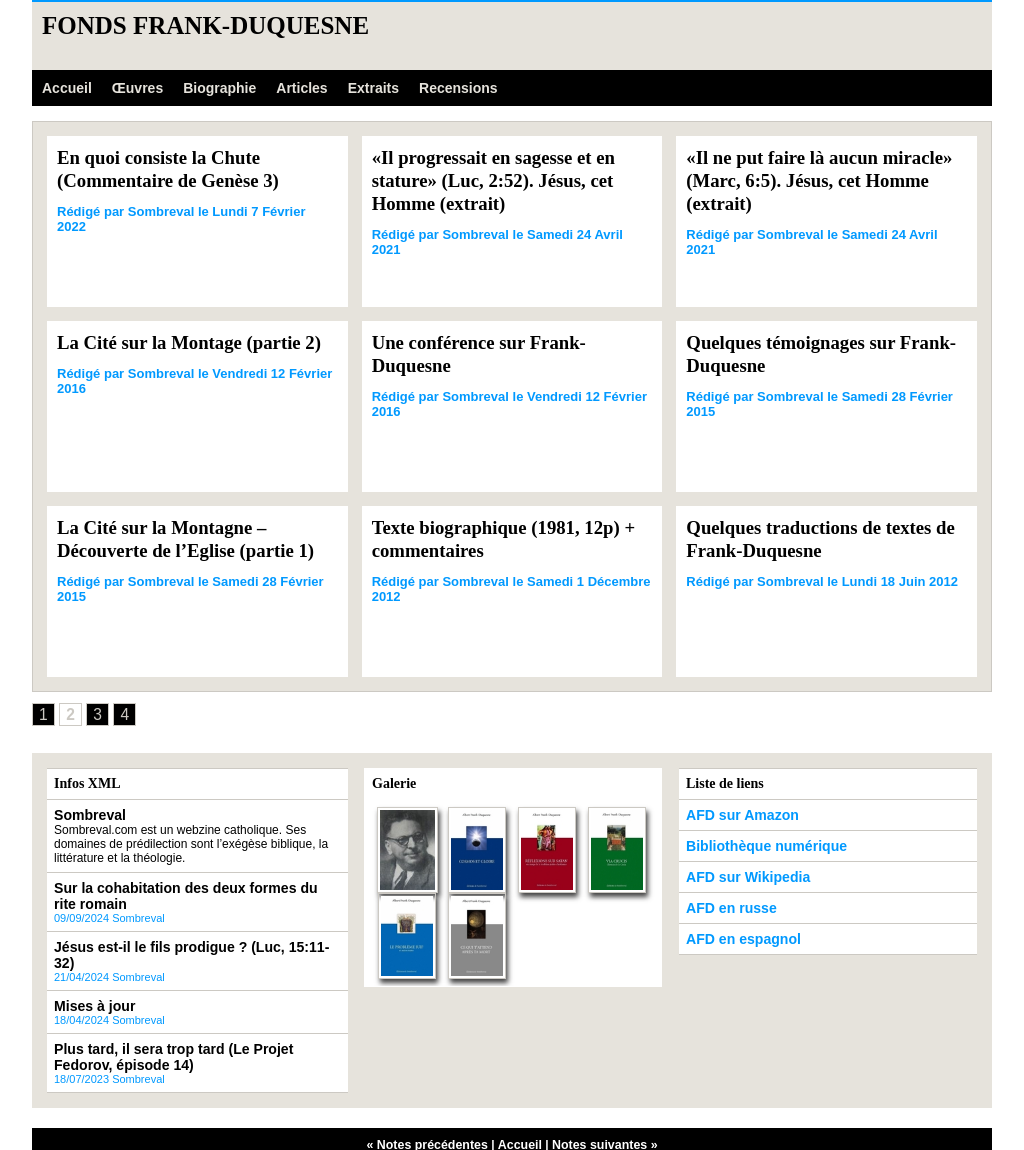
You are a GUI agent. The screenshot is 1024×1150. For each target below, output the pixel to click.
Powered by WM (512, 1131)
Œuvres (137, 88)
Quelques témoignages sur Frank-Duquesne (797, 353)
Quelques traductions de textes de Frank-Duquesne (817, 538)
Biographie (219, 88)
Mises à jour (88, 983)
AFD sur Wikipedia (739, 874)
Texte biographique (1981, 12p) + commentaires (504, 538)
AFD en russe (724, 903)
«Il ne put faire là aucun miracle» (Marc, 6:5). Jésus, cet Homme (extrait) (819, 180)
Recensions (458, 88)
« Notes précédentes (429, 1117)
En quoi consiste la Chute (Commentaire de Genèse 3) (175, 168)
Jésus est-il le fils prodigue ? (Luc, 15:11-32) (180, 942)
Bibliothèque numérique (754, 845)
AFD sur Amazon (734, 816)
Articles (301, 88)
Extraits (373, 88)
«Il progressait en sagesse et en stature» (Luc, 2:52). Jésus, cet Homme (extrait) (502, 180)
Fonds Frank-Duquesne (205, 25)
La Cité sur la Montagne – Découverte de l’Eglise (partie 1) (194, 538)
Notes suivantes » (602, 1117)
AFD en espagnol (735, 932)
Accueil (67, 88)
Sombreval (84, 816)
